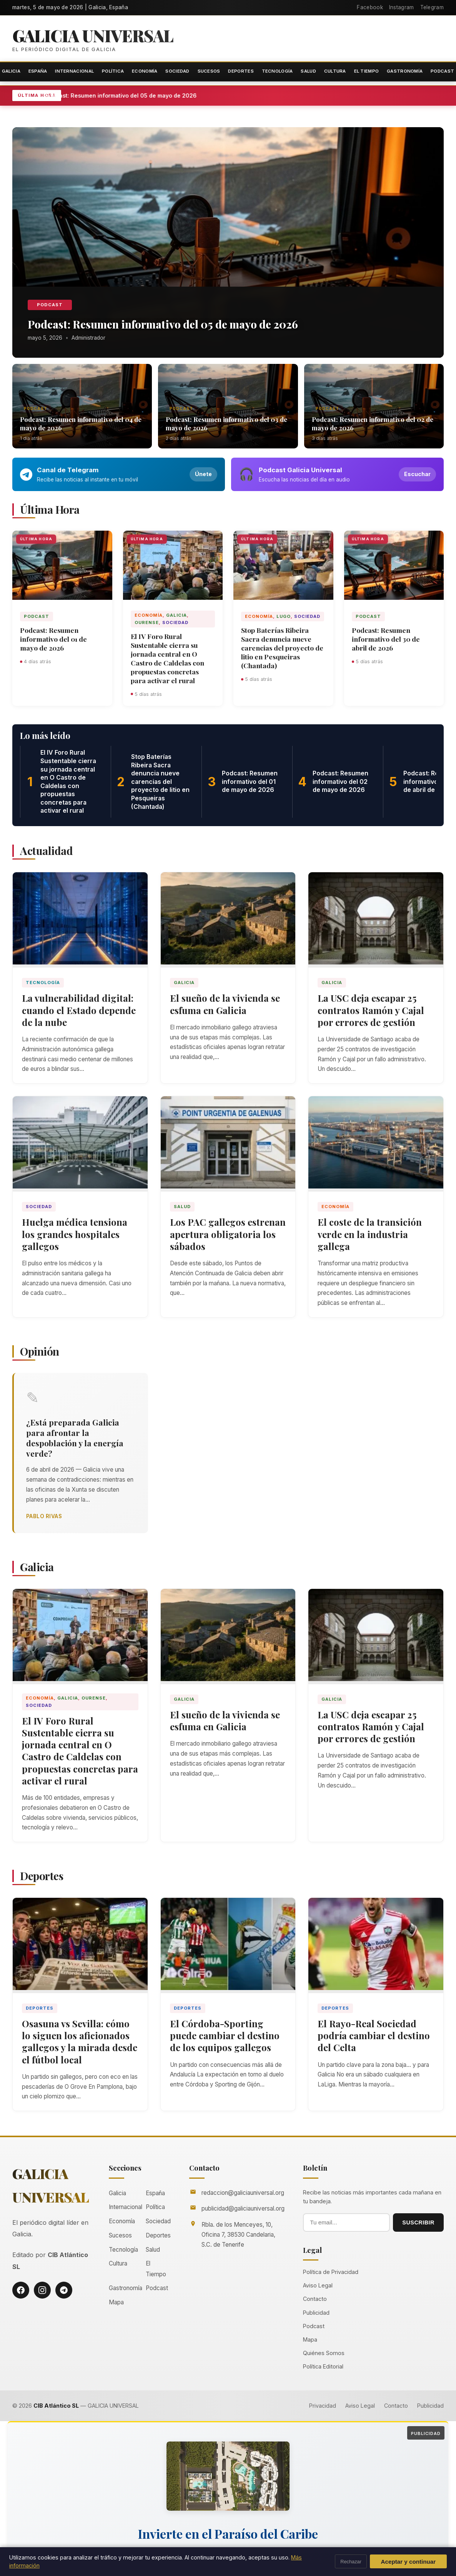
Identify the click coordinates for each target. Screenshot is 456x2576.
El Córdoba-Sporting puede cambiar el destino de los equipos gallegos (225, 2036)
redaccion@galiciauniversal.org (242, 2193)
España (37, 71)
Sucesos (209, 71)
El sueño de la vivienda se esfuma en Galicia (225, 1004)
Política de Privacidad (330, 2273)
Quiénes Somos (323, 2354)
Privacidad (322, 2406)
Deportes (240, 71)
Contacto (315, 2300)
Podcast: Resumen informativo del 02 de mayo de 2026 (372, 423)
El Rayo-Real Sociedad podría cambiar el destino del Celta (374, 2036)
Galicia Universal (93, 35)
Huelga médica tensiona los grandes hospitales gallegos (74, 1234)
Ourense (147, 623)
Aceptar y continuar (408, 2561)
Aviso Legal (318, 2286)
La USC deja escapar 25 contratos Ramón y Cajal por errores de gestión (371, 1010)
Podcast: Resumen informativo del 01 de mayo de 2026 (53, 639)
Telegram (432, 7)
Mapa (116, 2303)
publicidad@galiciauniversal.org (243, 2209)
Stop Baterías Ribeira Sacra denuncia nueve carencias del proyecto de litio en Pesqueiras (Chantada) (282, 648)
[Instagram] (42, 2291)
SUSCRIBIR (418, 2223)
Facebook (370, 7)
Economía (144, 71)
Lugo (283, 616)
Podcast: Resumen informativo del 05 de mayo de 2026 (125, 95)
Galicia (176, 615)
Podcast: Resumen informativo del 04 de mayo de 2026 (80, 423)
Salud (308, 71)
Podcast (50, 304)
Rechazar (350, 2561)
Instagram (401, 7)
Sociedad (177, 71)
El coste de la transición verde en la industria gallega (370, 1234)
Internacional (74, 71)
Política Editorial (323, 2367)
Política (113, 71)
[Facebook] (20, 2291)
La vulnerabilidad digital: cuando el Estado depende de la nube (79, 1010)
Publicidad (316, 2313)
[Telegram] (63, 2291)
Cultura (335, 71)
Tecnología (277, 71)
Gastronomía (405, 71)
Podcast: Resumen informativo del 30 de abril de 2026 (386, 639)
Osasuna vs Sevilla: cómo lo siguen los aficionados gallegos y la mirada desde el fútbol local (79, 2042)
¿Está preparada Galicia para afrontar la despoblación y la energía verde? (74, 1438)
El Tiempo (366, 71)
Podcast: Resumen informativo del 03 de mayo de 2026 (226, 423)
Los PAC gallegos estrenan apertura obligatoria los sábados (228, 1234)
